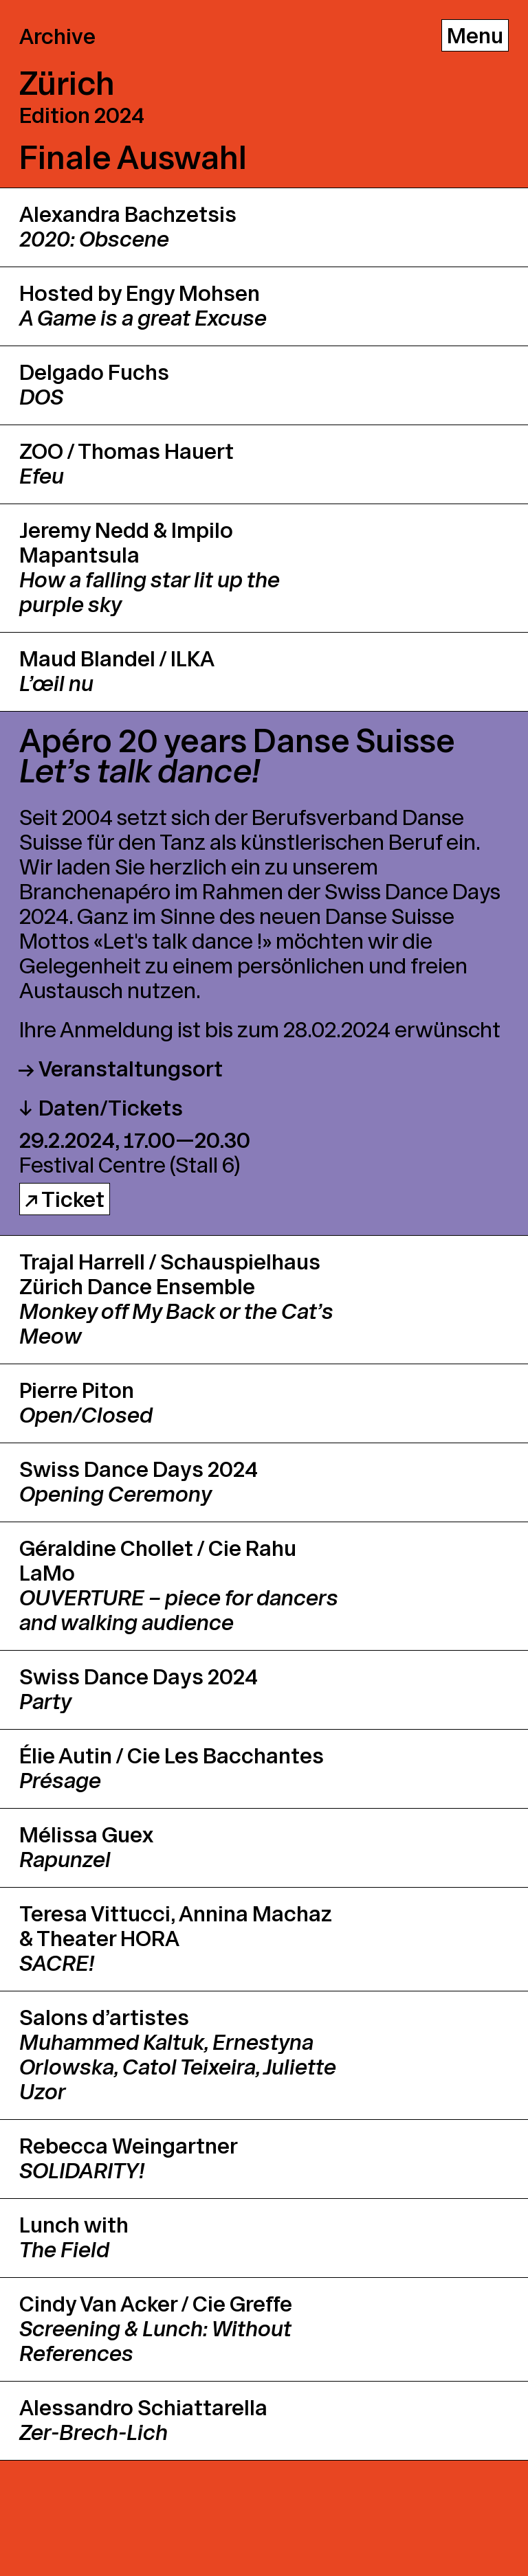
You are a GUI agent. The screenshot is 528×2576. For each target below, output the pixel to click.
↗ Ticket (64, 1200)
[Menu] (475, 35)
